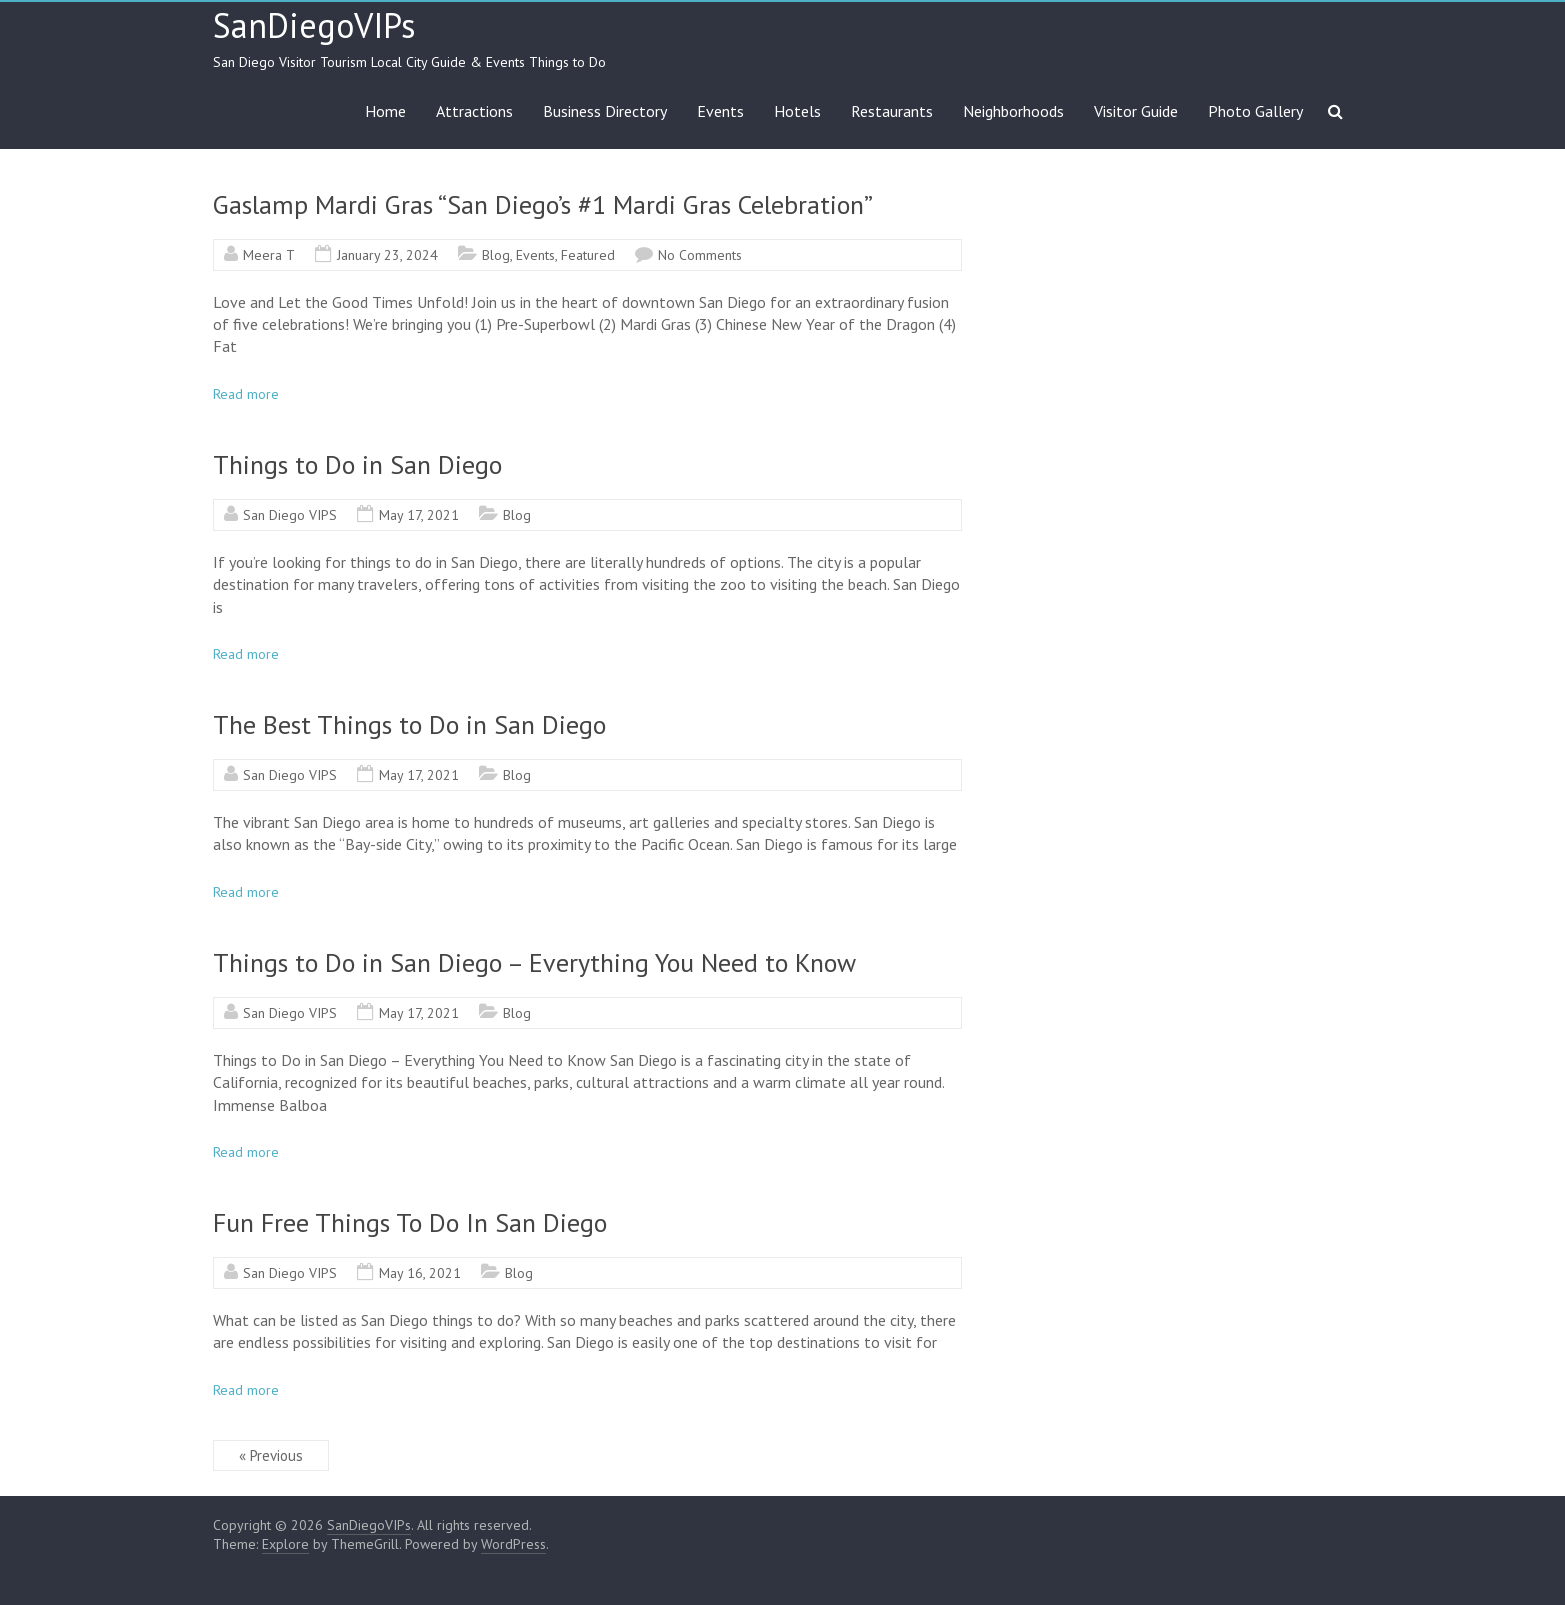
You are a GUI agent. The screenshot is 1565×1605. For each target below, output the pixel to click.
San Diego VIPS (290, 515)
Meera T (269, 255)
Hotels (797, 111)
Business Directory (605, 111)
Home (385, 111)
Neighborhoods (1013, 111)
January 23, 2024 (387, 255)
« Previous (271, 1455)
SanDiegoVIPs (314, 25)
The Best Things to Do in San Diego (409, 724)
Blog (496, 255)
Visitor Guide (1136, 111)
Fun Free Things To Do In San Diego (410, 1222)
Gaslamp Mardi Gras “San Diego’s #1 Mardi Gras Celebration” (543, 204)
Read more (246, 394)
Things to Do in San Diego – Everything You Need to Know (534, 962)
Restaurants (892, 111)
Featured (588, 255)
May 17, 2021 (419, 515)
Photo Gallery (1255, 111)
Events (720, 111)
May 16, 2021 (420, 1273)
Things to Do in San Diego (357, 464)
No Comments (700, 255)
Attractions (474, 111)
